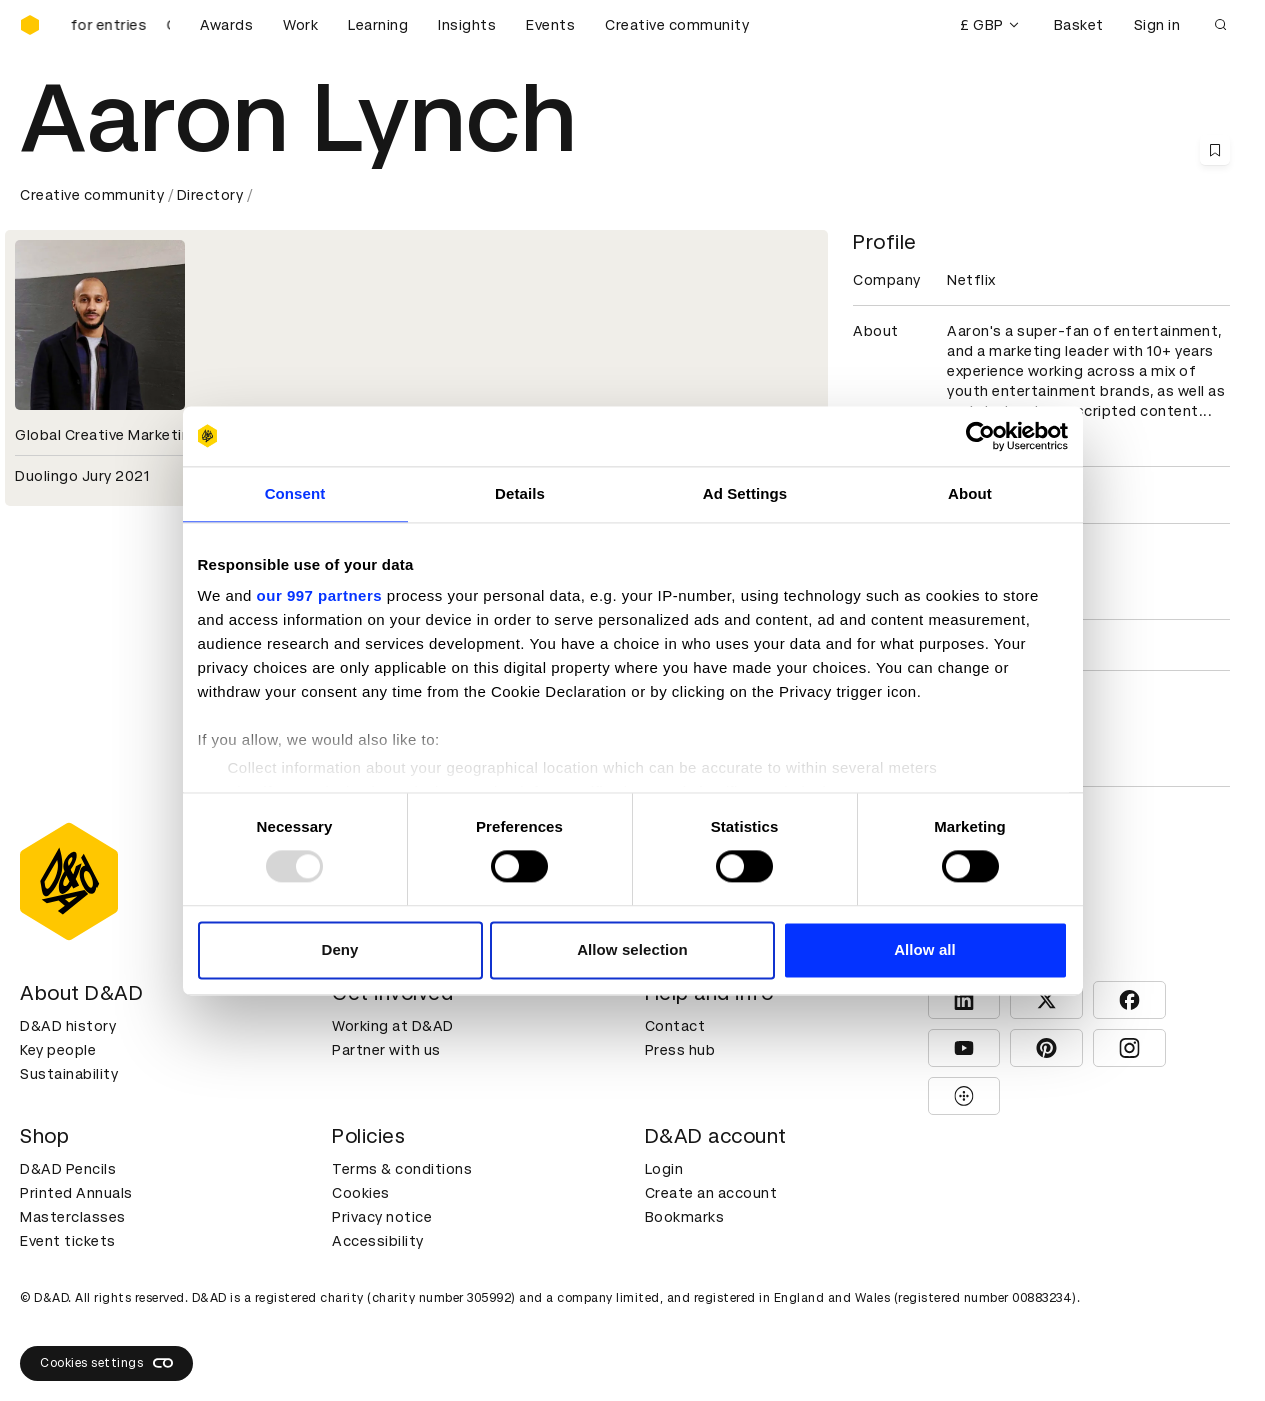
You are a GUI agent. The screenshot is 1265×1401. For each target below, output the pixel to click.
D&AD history (68, 1026)
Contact (675, 1026)
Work (300, 25)
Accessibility (378, 1241)
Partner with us (386, 1050)
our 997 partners (320, 595)
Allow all (925, 949)
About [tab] (970, 493)
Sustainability (69, 1074)
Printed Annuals (76, 1193)
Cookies (361, 1193)
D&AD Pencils (68, 1169)
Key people (58, 1050)
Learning (378, 25)
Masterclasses (73, 1217)
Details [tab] (520, 493)
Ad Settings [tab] (745, 493)
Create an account (711, 1193)
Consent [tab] (295, 493)
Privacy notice (382, 1217)
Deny (339, 949)
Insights (467, 25)
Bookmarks (685, 1217)
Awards (226, 25)
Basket (1079, 25)
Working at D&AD (393, 1026)
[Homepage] (30, 25)
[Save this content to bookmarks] (1215, 150)
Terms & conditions (402, 1169)
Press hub (680, 1050)
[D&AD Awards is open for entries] (120, 25)
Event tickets (68, 1241)
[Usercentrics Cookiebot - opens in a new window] (980, 436)
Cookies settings (106, 1363)
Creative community (677, 25)
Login (664, 1169)
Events (550, 25)
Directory (210, 195)
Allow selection (632, 949)
